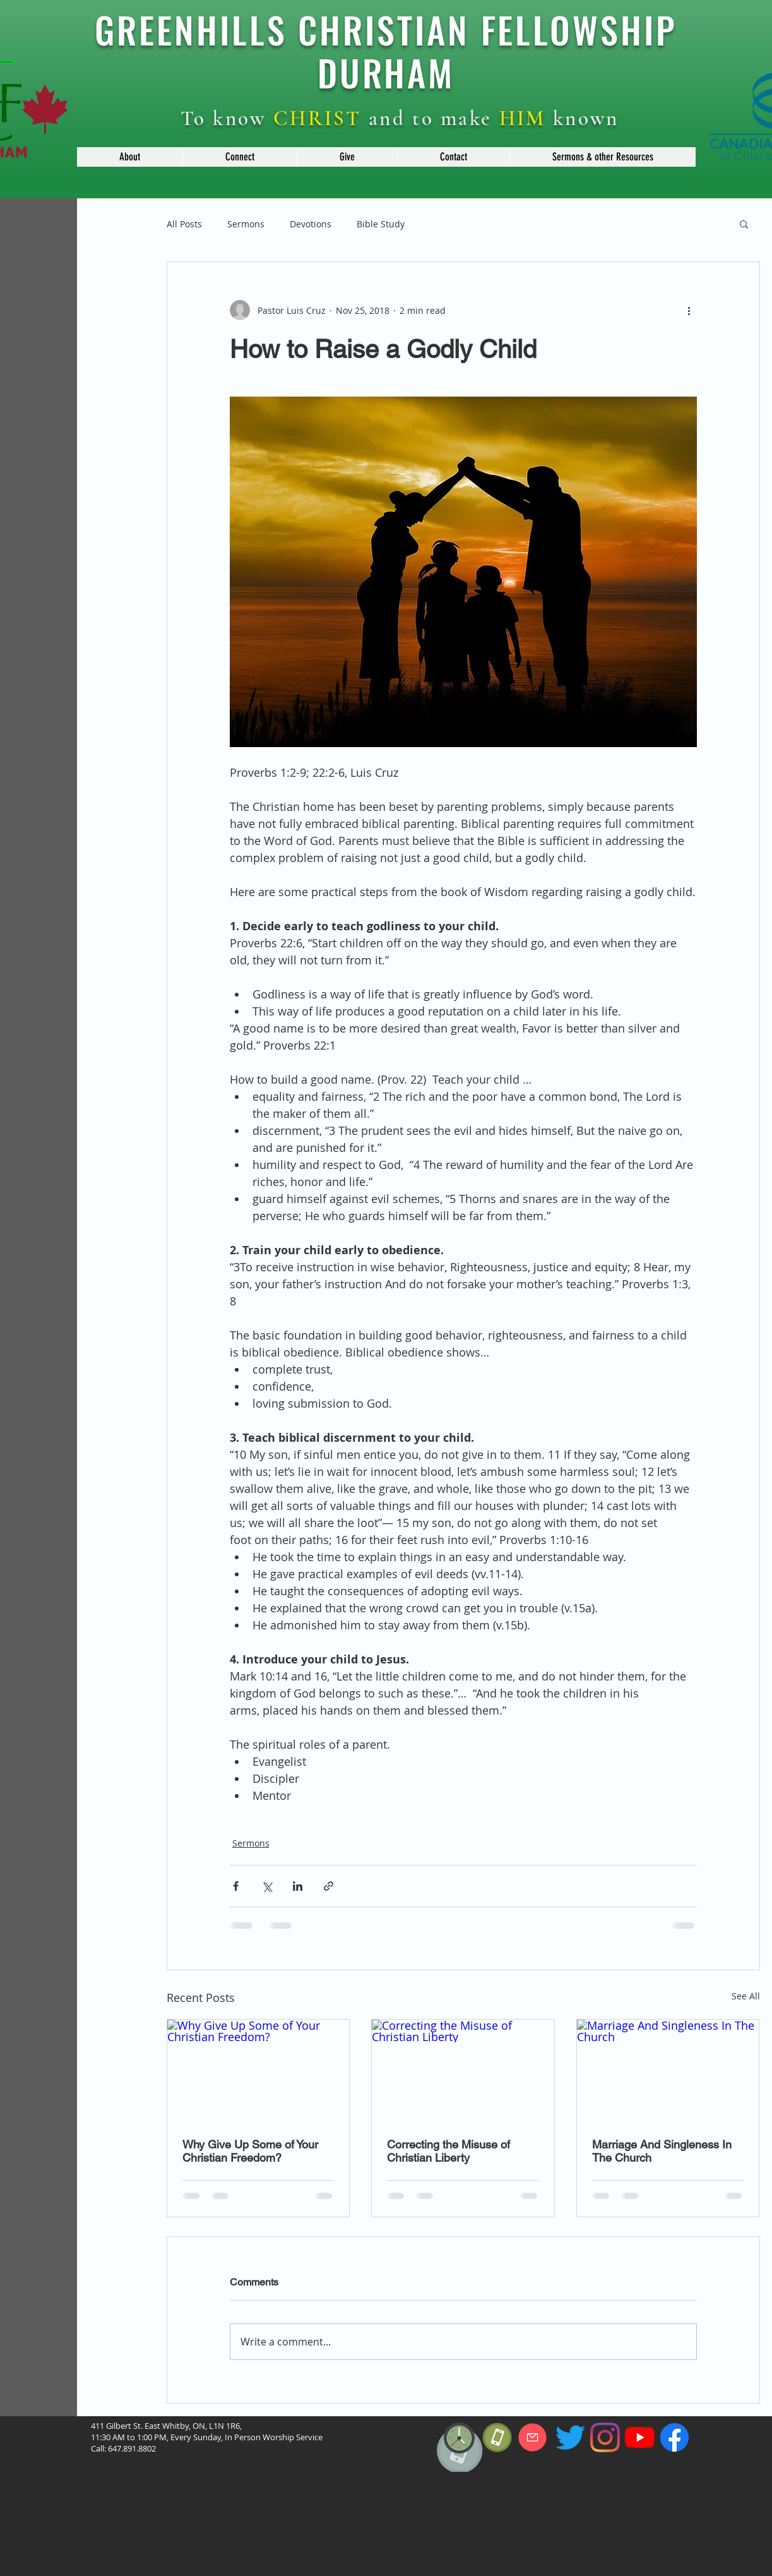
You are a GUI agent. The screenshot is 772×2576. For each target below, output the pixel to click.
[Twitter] (570, 2437)
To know (227, 118)
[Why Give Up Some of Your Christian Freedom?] (258, 2071)
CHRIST (317, 118)
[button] (129, 157)
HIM (522, 118)
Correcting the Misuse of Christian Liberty (448, 2151)
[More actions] (689, 310)
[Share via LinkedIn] (298, 1886)
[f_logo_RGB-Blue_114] (674, 2437)
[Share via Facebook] (236, 1886)
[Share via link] (329, 1886)
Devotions (310, 224)
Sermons (245, 224)
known (582, 118)
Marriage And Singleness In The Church (662, 2151)
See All (746, 1996)
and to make (430, 118)
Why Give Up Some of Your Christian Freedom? (250, 2151)
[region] (459, 2479)
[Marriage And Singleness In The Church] (668, 2071)
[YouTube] (640, 2437)
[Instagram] (605, 2437)
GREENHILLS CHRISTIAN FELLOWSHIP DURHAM (386, 51)
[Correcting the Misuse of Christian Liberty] (463, 2071)
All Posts (184, 224)
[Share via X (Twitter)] (267, 1886)
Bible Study (381, 224)
